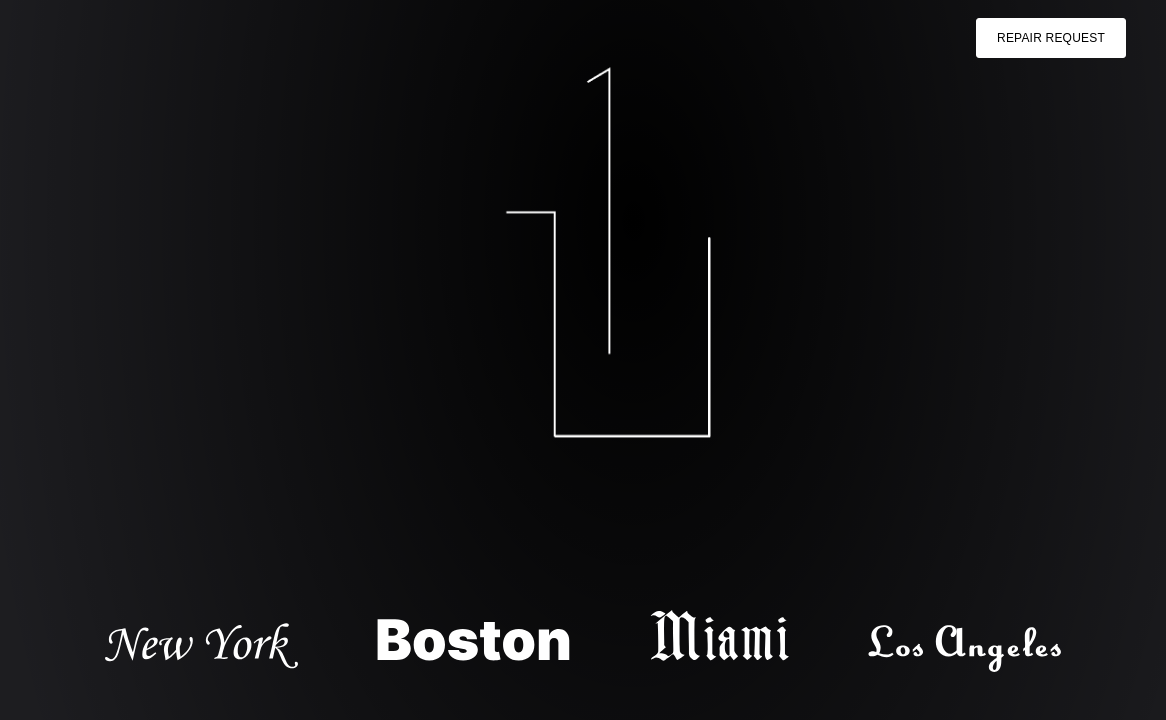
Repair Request (1051, 38)
